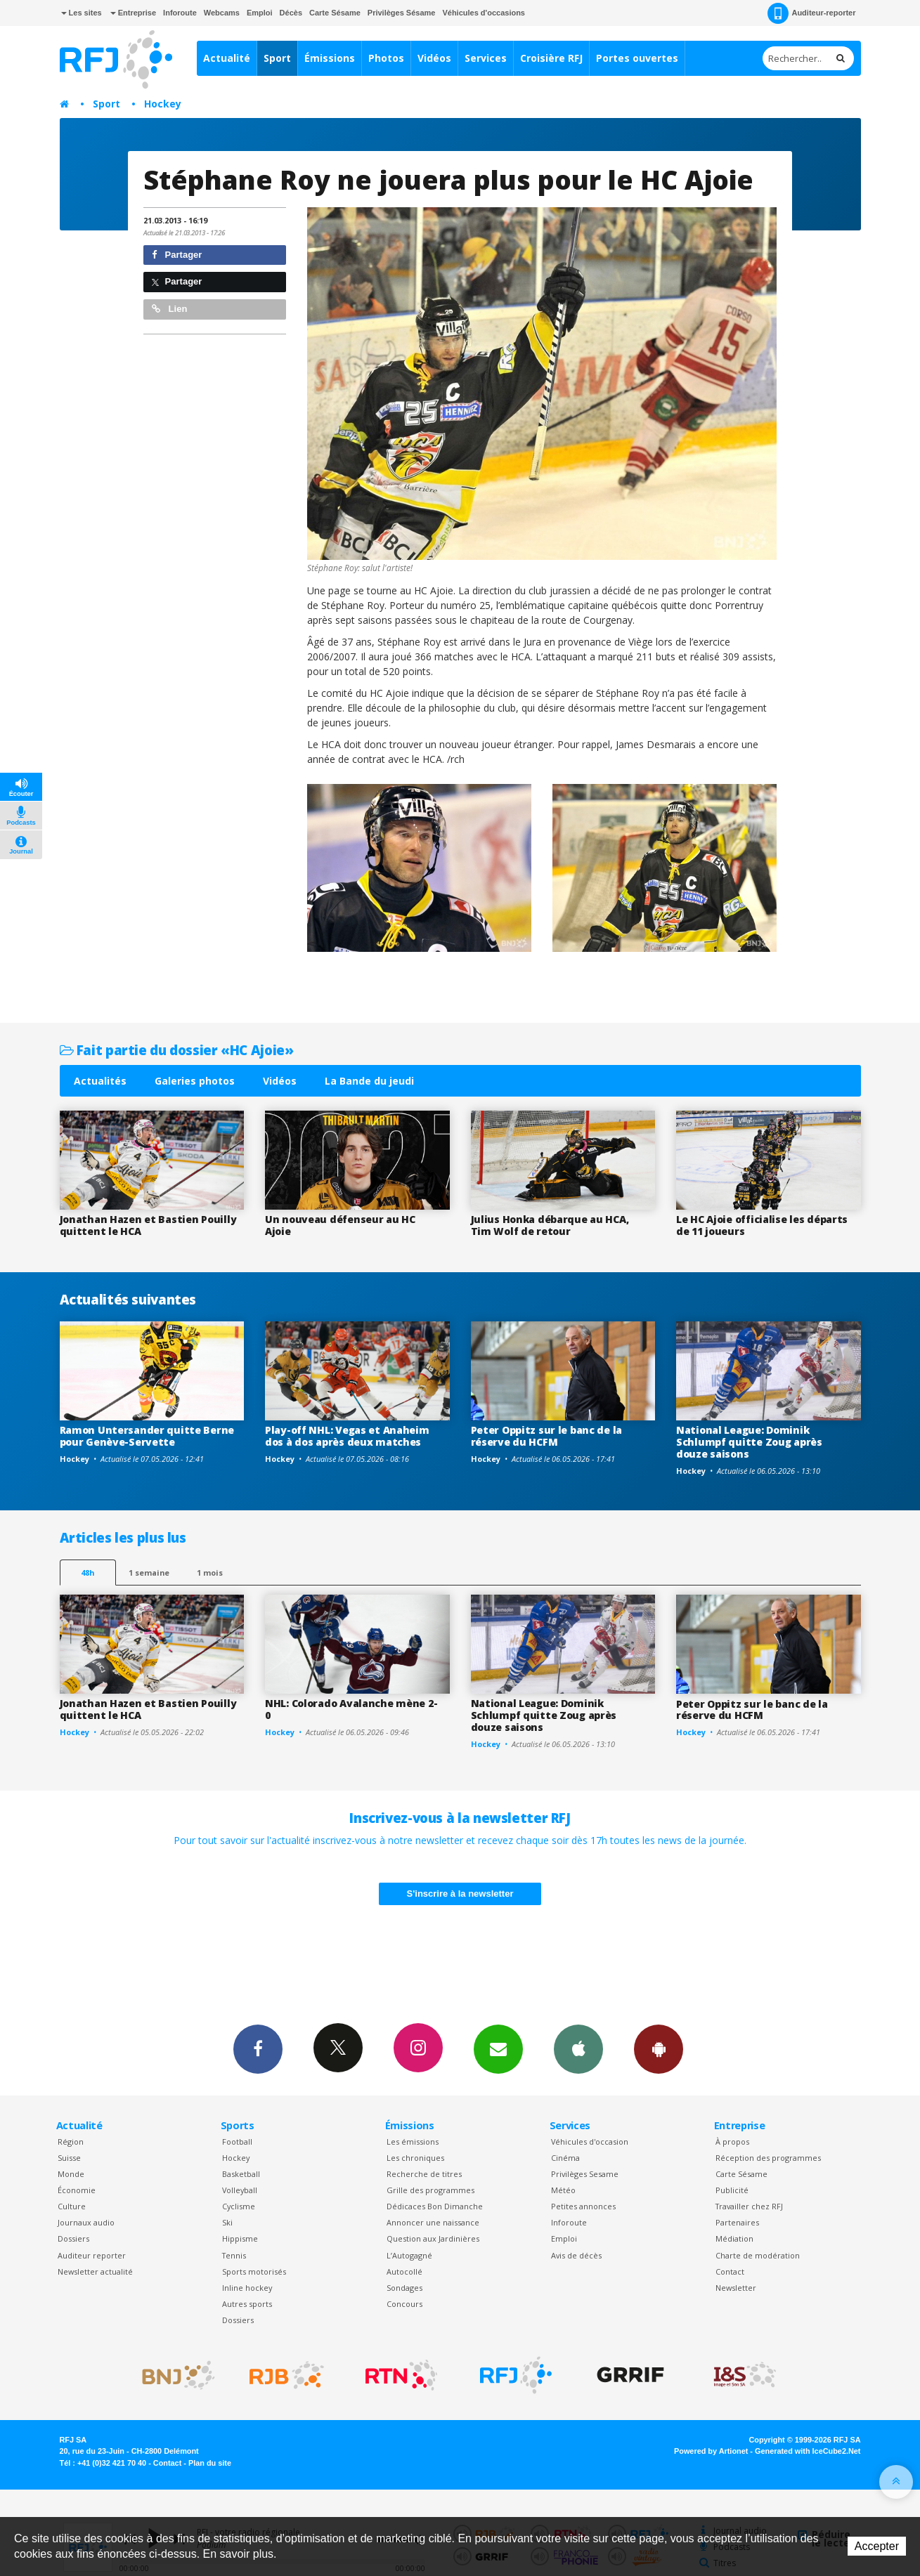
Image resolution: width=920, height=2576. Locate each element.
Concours (404, 2303)
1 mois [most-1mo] (210, 1572)
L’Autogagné (409, 2255)
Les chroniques (415, 2157)
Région (71, 2141)
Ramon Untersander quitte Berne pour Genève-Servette (147, 1436)
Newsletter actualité (95, 2271)
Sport (277, 58)
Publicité (732, 2190)
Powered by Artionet (711, 2451)
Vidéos (434, 58)
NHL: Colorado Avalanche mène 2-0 (351, 1709)
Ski (227, 2222)
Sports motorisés (254, 2271)
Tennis (234, 2255)
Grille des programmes (430, 2190)
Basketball (241, 2173)
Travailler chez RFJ (749, 2206)
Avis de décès (576, 2255)
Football (237, 2141)
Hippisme (240, 2238)
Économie (77, 2190)
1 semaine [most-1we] (149, 1572)
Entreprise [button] (133, 12)
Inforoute (180, 12)
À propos (732, 2141)
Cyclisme (238, 2206)
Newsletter (735, 2287)
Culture (72, 2206)
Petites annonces (583, 2206)
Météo (563, 2190)
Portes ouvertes (637, 58)
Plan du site (209, 2463)
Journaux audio (86, 2222)
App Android (658, 2048)
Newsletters (498, 2048)
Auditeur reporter (92, 2255)
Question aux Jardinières (433, 2238)
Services (486, 58)
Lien (169, 308)
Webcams (222, 12)
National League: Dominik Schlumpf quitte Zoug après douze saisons (749, 1441)
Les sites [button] (81, 12)
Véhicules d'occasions (483, 12)
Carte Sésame (335, 12)
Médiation (734, 2238)
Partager (177, 254)
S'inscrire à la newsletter (460, 1893)
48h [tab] (87, 1572)
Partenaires (737, 2222)
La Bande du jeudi (369, 1080)
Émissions (329, 58)
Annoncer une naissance (433, 2222)
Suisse (69, 2157)
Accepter (877, 2546)
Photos (386, 58)
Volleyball (239, 2190)
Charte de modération (757, 2255)
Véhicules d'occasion (589, 2141)
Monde (71, 2173)
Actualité (226, 58)
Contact (729, 2271)
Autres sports (247, 2303)
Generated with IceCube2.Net (807, 2451)
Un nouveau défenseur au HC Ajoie (340, 1225)
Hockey (162, 103)
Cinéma (565, 2157)
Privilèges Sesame (584, 2173)
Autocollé (404, 2271)
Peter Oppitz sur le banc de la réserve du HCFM (547, 1436)
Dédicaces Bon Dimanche (435, 2206)
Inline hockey (247, 2287)
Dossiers (73, 2238)
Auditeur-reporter (811, 13)
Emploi (260, 12)
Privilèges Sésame (402, 12)
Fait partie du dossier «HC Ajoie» (177, 1050)
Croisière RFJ (551, 58)
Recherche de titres (424, 2173)
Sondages (404, 2287)
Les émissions (413, 2141)
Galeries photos (195, 1080)
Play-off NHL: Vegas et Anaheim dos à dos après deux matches (347, 1436)
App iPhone (578, 2048)
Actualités (100, 1080)
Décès (291, 12)
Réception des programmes (768, 2157)
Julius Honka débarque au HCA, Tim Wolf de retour (550, 1225)
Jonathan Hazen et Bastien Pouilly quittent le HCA (148, 1225)
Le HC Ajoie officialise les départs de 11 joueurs (762, 1225)
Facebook (258, 2048)
